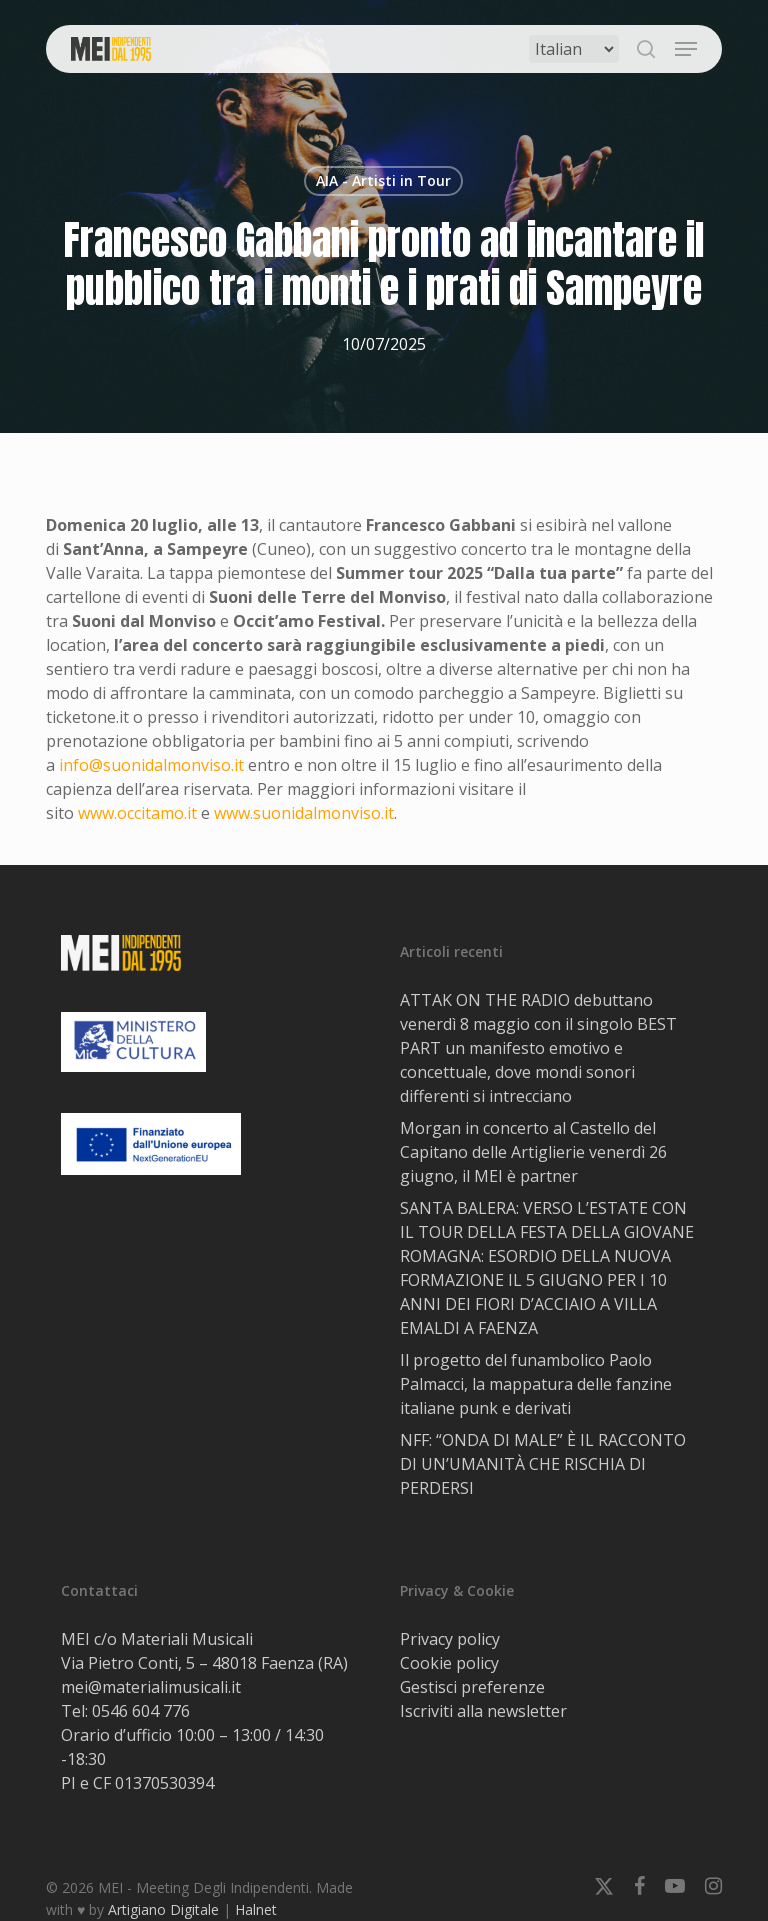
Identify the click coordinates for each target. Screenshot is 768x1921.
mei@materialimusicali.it (151, 1687)
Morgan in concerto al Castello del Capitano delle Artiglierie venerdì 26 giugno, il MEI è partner (533, 1152)
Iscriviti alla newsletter (483, 1711)
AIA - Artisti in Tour (383, 180)
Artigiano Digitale (163, 1909)
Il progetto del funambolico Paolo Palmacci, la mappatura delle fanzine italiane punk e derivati (536, 1384)
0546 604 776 (141, 1711)
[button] (686, 49)
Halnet (256, 1909)
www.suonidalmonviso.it (304, 813)
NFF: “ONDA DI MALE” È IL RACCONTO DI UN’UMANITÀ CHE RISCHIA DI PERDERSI (543, 1464)
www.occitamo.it (137, 813)
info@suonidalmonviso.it (151, 765)
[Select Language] (574, 49)
